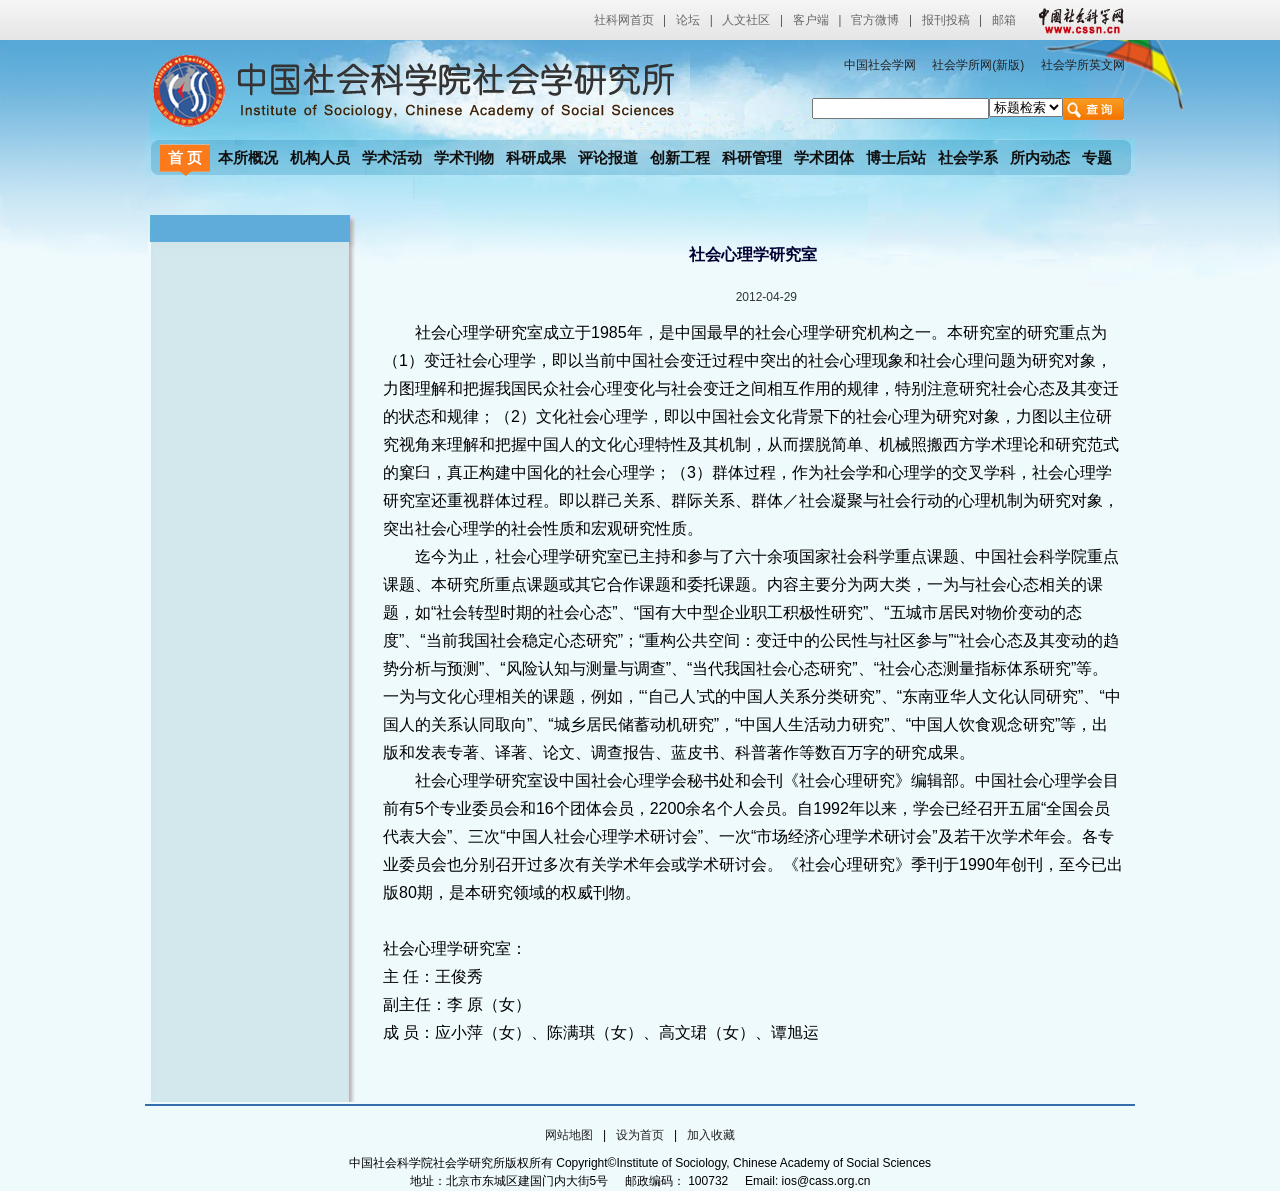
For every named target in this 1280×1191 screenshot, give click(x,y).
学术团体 (824, 157)
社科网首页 (624, 20)
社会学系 (968, 157)
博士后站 (896, 157)
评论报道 (608, 157)
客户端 (811, 20)
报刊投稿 (946, 20)
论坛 (688, 20)
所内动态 (1040, 157)
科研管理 (752, 157)
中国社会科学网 (1077, 20)
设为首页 (640, 1135)
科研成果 (536, 157)
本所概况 (248, 157)
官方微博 (875, 20)
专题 (1097, 157)
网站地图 (569, 1135)
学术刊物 (464, 157)
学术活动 (392, 157)
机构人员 (320, 157)
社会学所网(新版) (978, 65)
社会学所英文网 (1083, 65)
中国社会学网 (880, 65)
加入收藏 (711, 1135)
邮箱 (1004, 20)
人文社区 (746, 20)
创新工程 (680, 157)
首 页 (185, 157)
